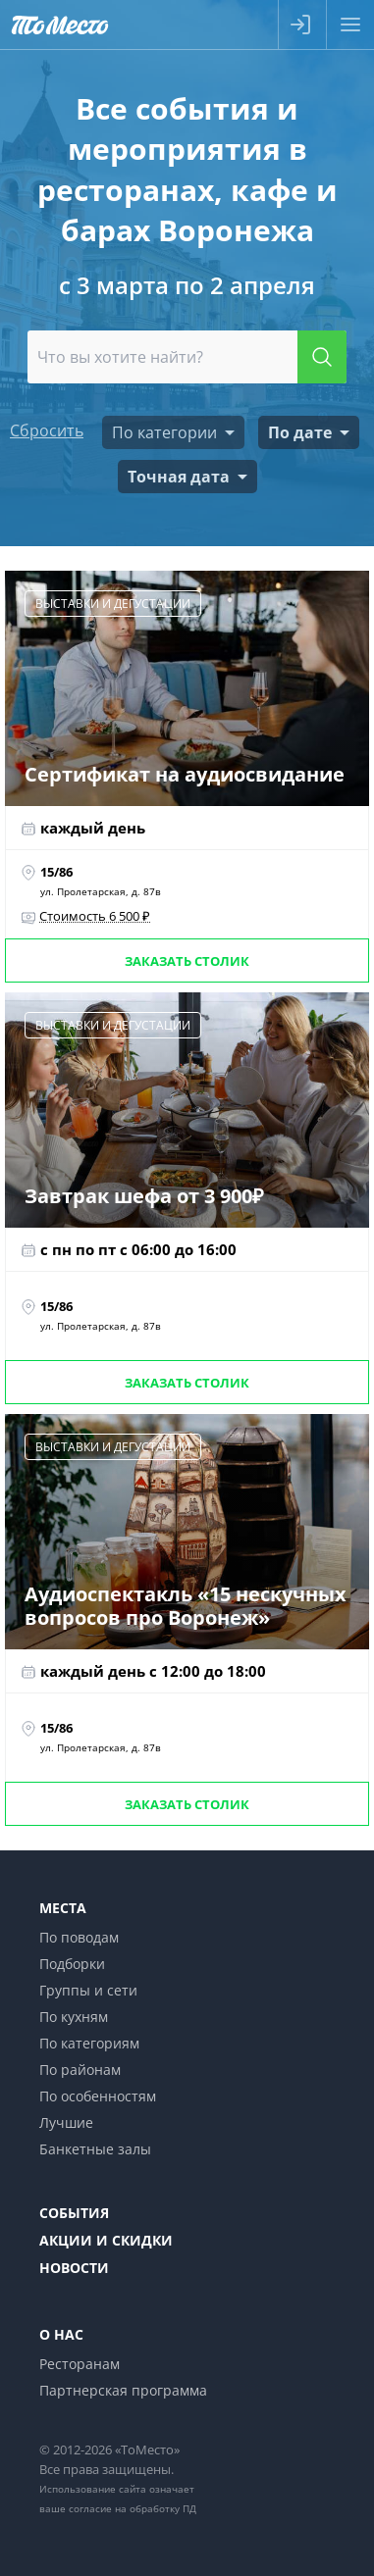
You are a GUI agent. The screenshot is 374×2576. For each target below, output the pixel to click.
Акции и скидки (106, 2240)
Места (62, 1907)
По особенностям (97, 2096)
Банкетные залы (95, 2149)
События (74, 2212)
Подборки (72, 1963)
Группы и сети (88, 1990)
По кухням (73, 2016)
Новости (74, 2267)
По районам (80, 2069)
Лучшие (66, 2122)
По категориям (89, 2043)
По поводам (79, 1937)
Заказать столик (187, 961)
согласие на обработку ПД (132, 2508)
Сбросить (46, 430)
